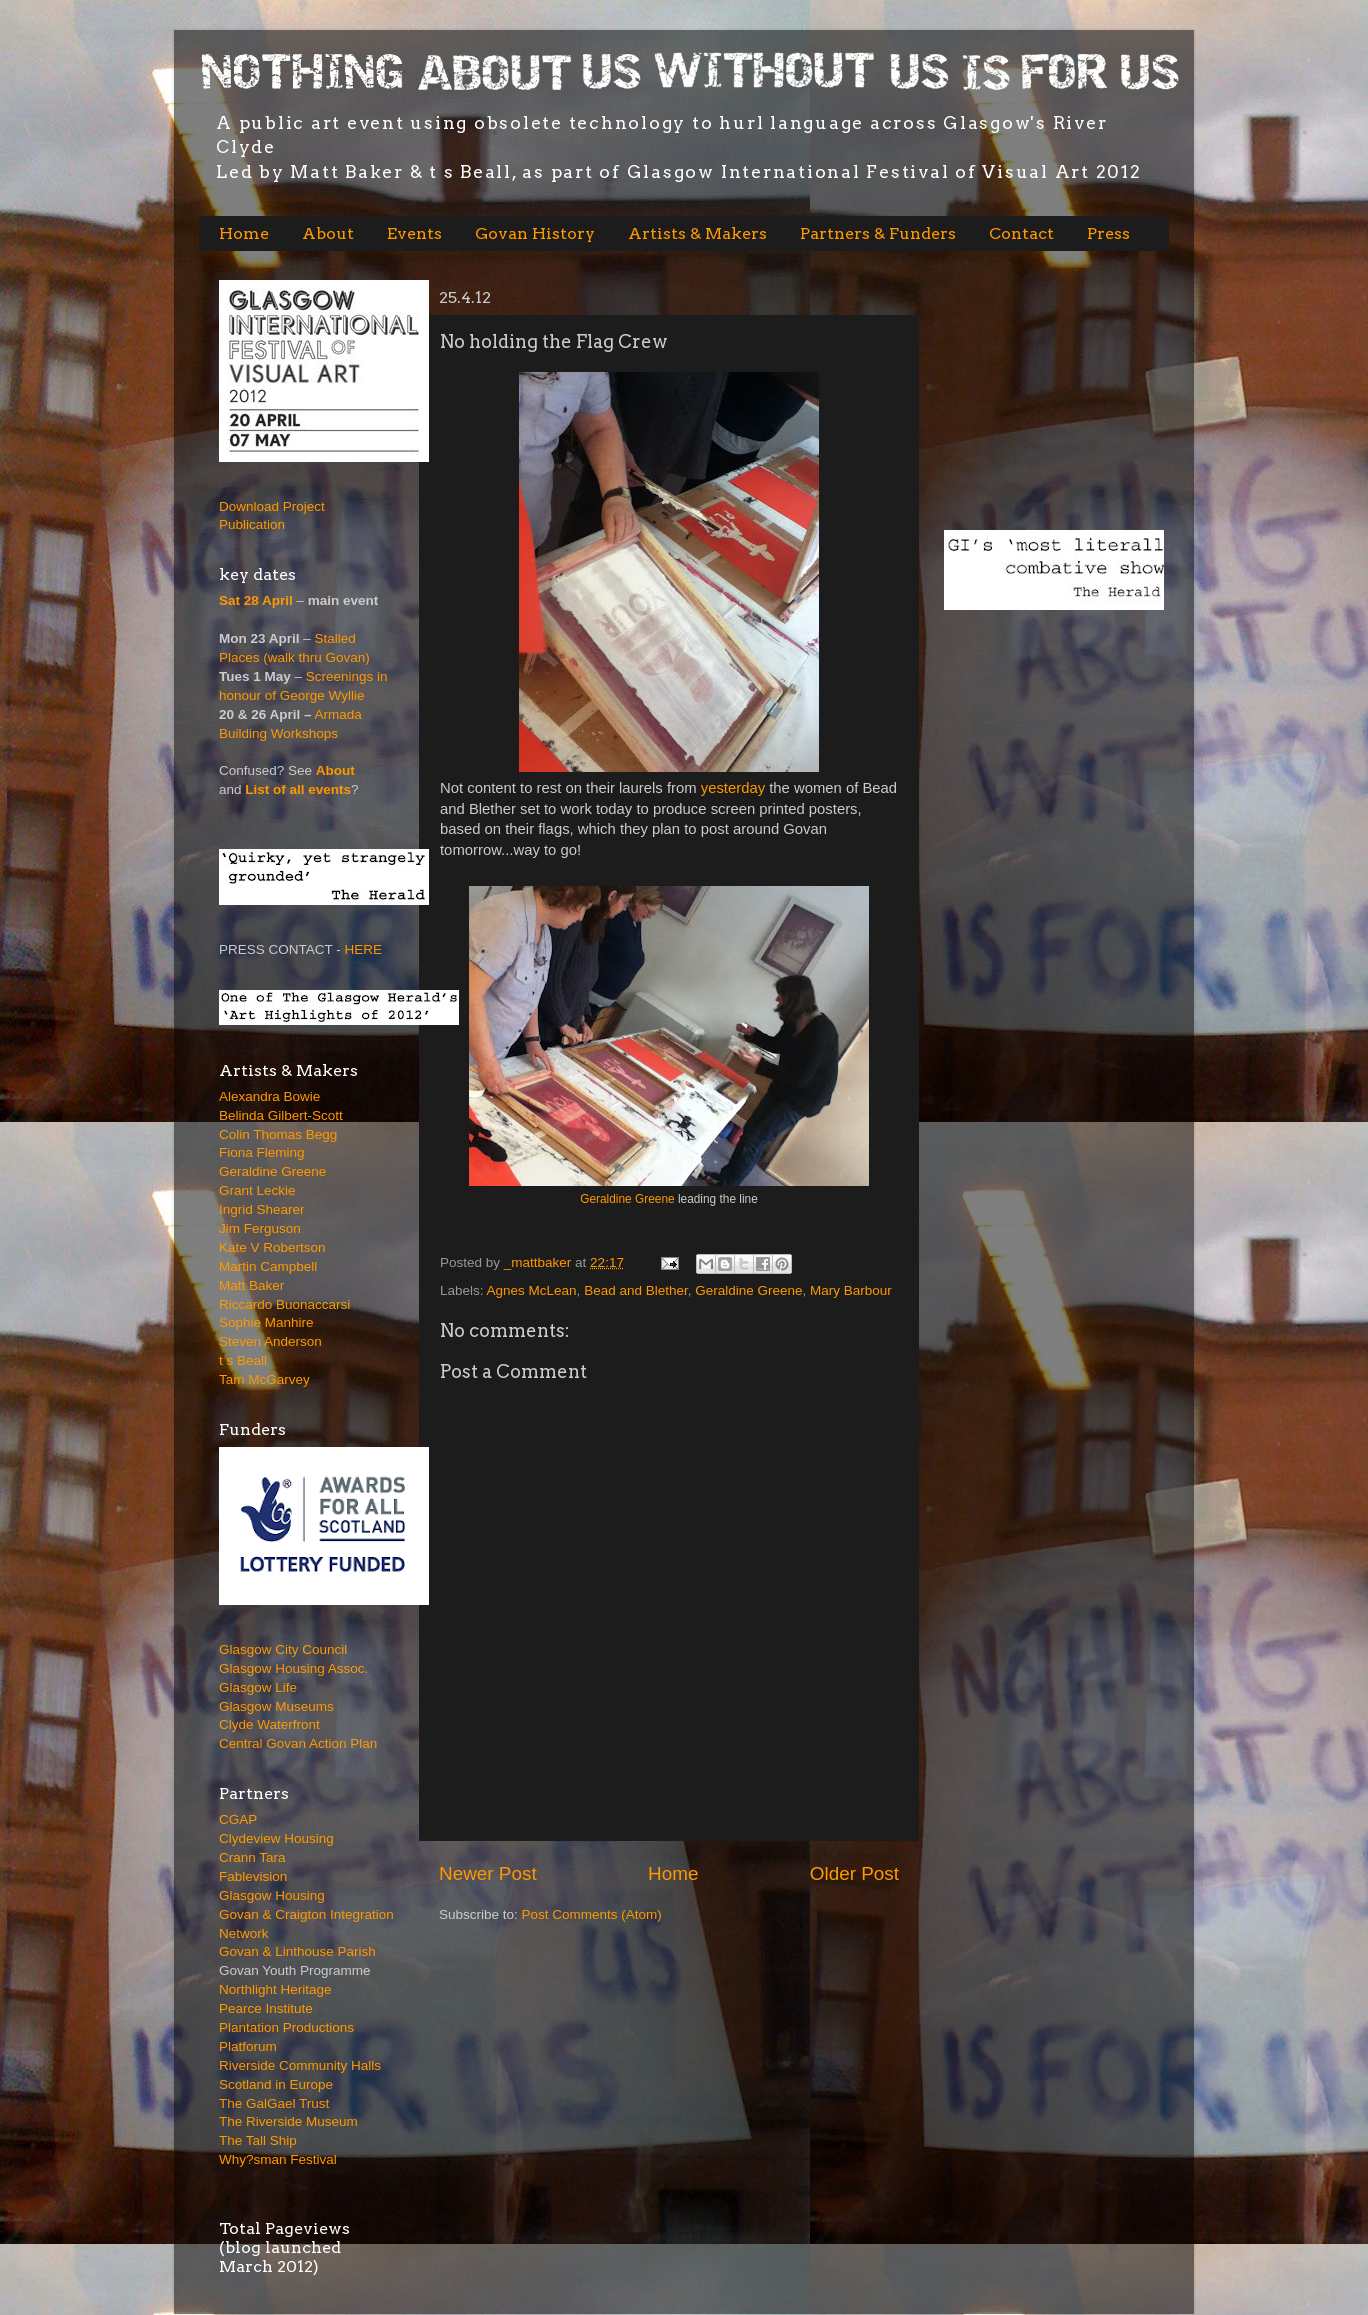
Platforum (248, 2046)
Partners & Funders (878, 233)
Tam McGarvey (264, 1379)
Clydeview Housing (276, 1838)
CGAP (238, 1819)
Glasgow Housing (272, 1895)
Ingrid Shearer (262, 1209)
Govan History (535, 233)
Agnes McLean (532, 1290)
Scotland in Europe (276, 2084)
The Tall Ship (258, 2140)
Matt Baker (251, 1285)
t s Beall (243, 1360)
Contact (1021, 233)
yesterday (735, 788)
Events (414, 233)
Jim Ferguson (260, 1228)
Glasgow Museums (276, 1706)
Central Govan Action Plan (298, 1743)
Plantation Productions (286, 2027)
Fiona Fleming (262, 1152)
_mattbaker (539, 1262)
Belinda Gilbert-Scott (281, 1115)
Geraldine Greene (627, 1199)
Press (1108, 233)
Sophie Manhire (266, 1322)
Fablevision (253, 1876)
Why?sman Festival (278, 2159)
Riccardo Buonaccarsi (284, 1304)
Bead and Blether (636, 1290)
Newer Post (488, 1873)
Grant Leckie (257, 1190)
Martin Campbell (268, 1266)
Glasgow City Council (283, 1649)
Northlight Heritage (275, 1989)
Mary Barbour (851, 1290)
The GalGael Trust (274, 2103)
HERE (364, 949)
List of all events (298, 789)
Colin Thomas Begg (278, 1134)
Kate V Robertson (272, 1247)
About (328, 233)
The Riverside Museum (288, 2121)
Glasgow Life (258, 1687)
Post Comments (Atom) (592, 1914)
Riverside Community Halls (300, 2065)
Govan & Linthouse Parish (297, 1951)
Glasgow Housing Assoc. (293, 1668)
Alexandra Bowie (269, 1096)
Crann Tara (252, 1857)
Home (244, 233)
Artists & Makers (697, 233)
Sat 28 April (256, 600)
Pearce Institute (266, 2008)
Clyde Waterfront (269, 1724)
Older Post (854, 1873)
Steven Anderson (270, 1341)
